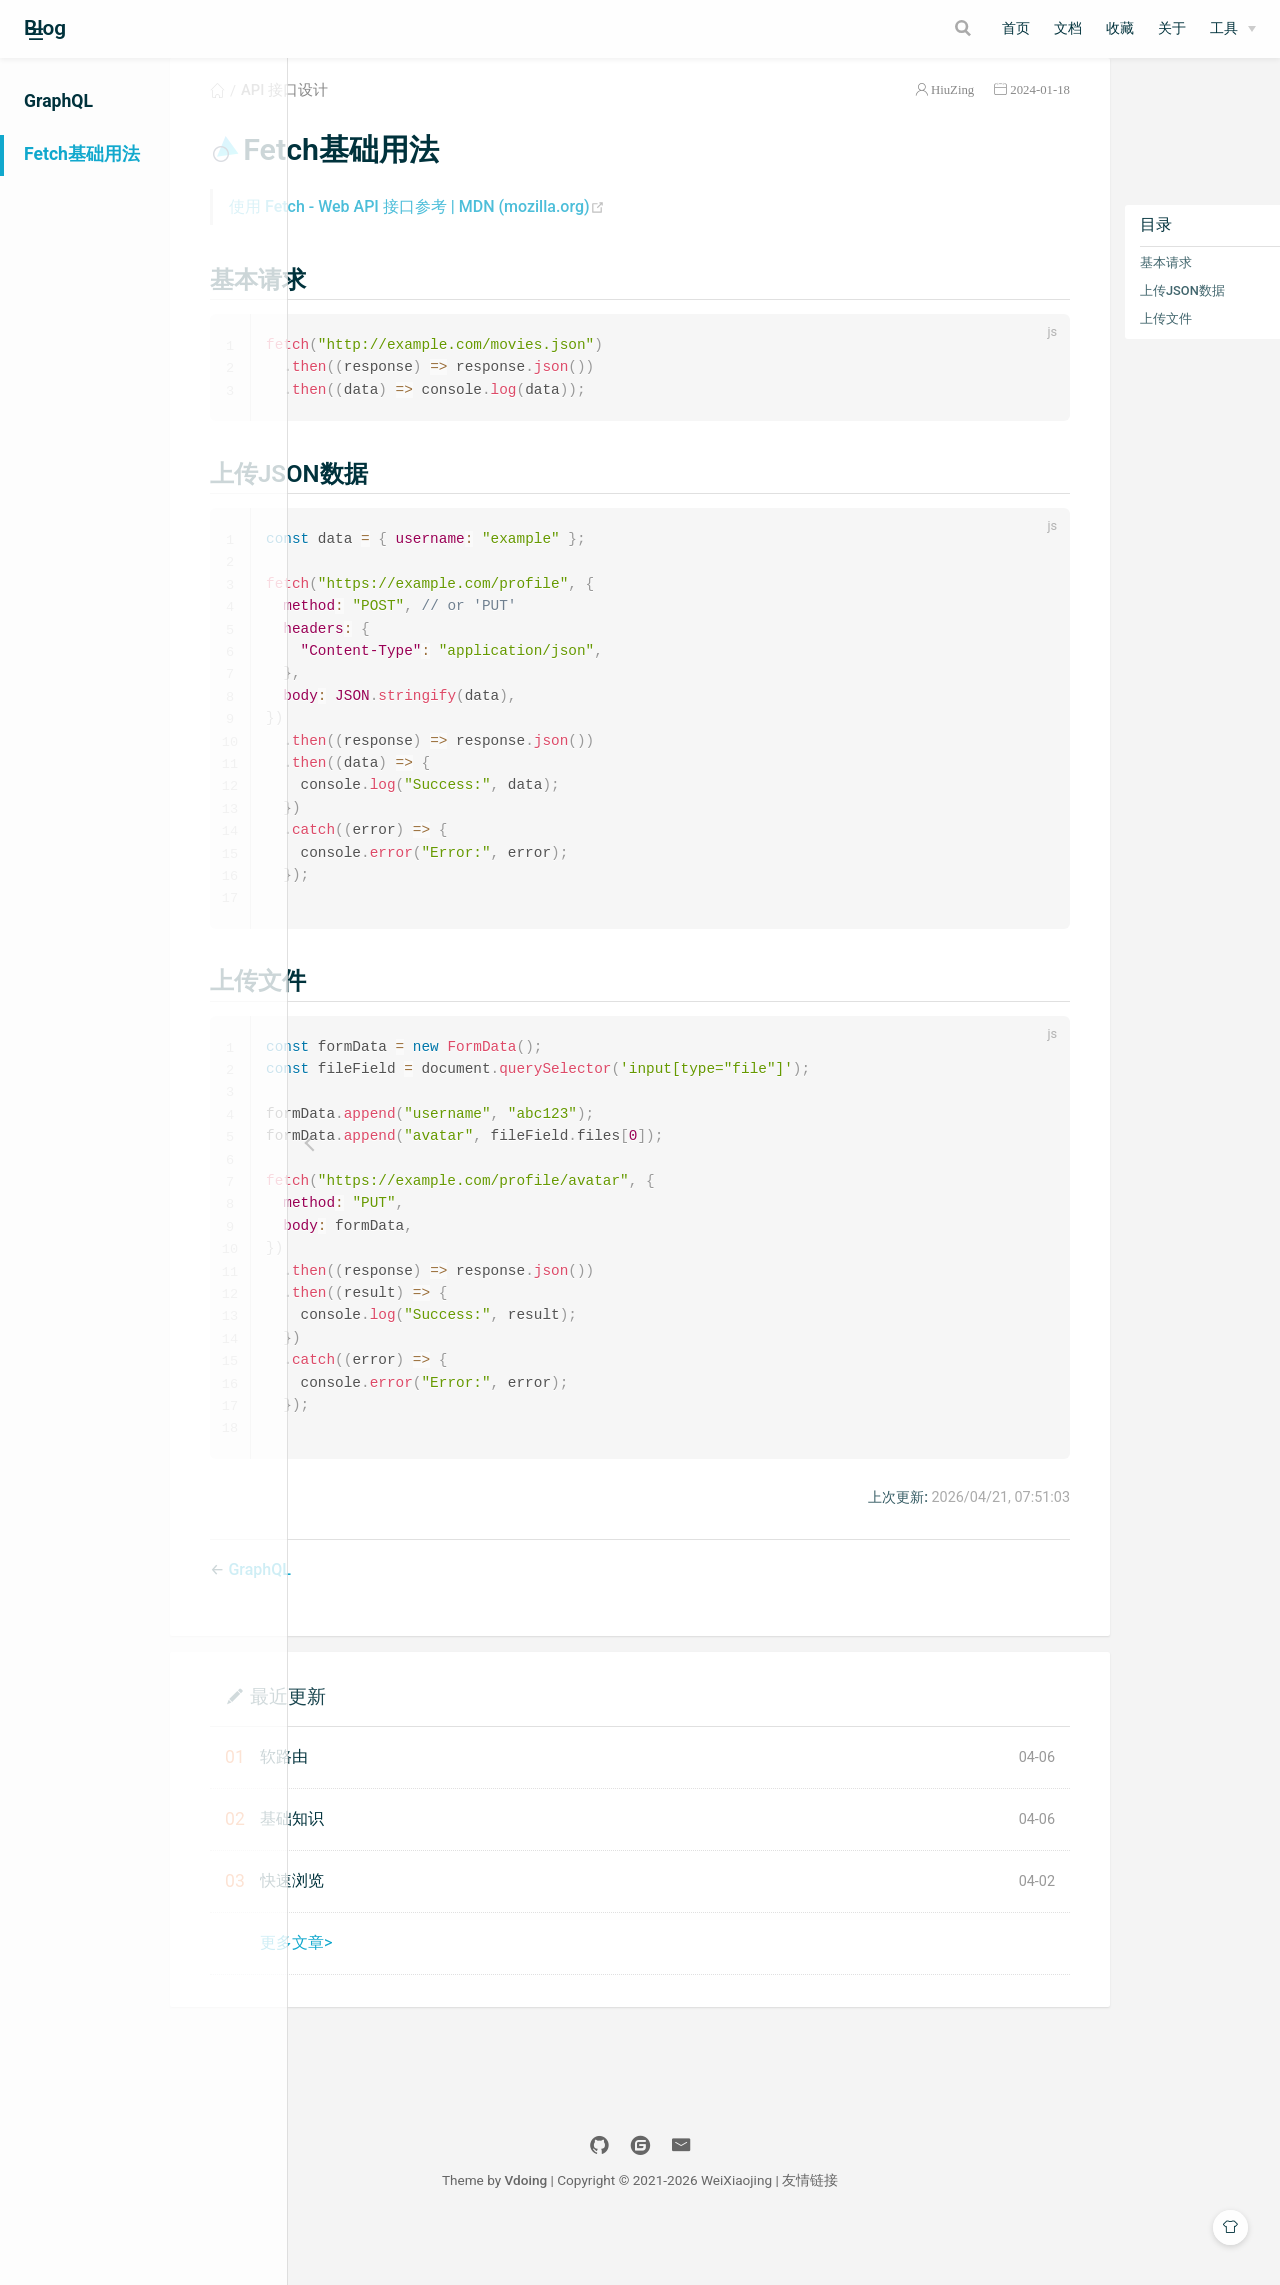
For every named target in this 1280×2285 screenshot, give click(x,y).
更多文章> (427, 1995)
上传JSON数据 (1102, 314)
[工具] (1233, 29)
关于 (1172, 28)
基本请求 (1086, 286)
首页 (1016, 28)
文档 (1068, 28)
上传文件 (1086, 342)
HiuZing (872, 113)
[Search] (885, 28)
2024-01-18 (960, 113)
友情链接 (954, 2233)
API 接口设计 (415, 114)
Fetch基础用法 (82, 154)
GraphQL (58, 101)
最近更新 (419, 1748)
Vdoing (670, 2233)
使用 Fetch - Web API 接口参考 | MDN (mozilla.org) (548, 230)
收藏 (1120, 28)
